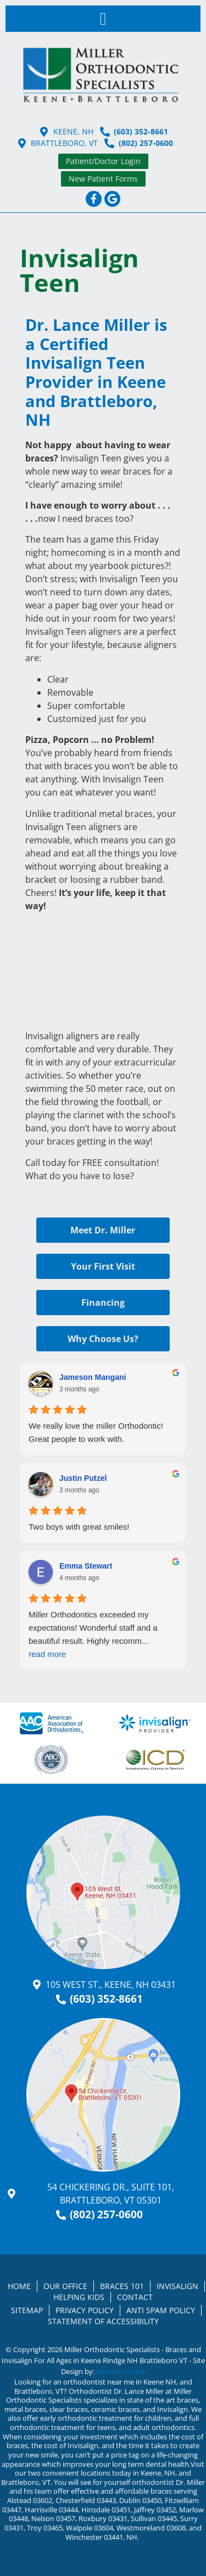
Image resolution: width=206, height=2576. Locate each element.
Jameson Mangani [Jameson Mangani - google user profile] (92, 1377)
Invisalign (177, 2286)
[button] (103, 18)
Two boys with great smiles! (79, 1526)
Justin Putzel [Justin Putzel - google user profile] (83, 1478)
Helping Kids (78, 2297)
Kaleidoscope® (121, 2371)
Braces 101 (122, 2286)
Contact (135, 2297)
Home (19, 2286)
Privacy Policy (84, 2310)
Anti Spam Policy (160, 2310)
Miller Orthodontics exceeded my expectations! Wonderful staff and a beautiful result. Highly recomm (103, 1635)
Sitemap (27, 2310)
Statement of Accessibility (103, 2321)
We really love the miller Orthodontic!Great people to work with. (96, 1432)
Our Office (65, 2286)
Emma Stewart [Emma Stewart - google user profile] (85, 1566)
